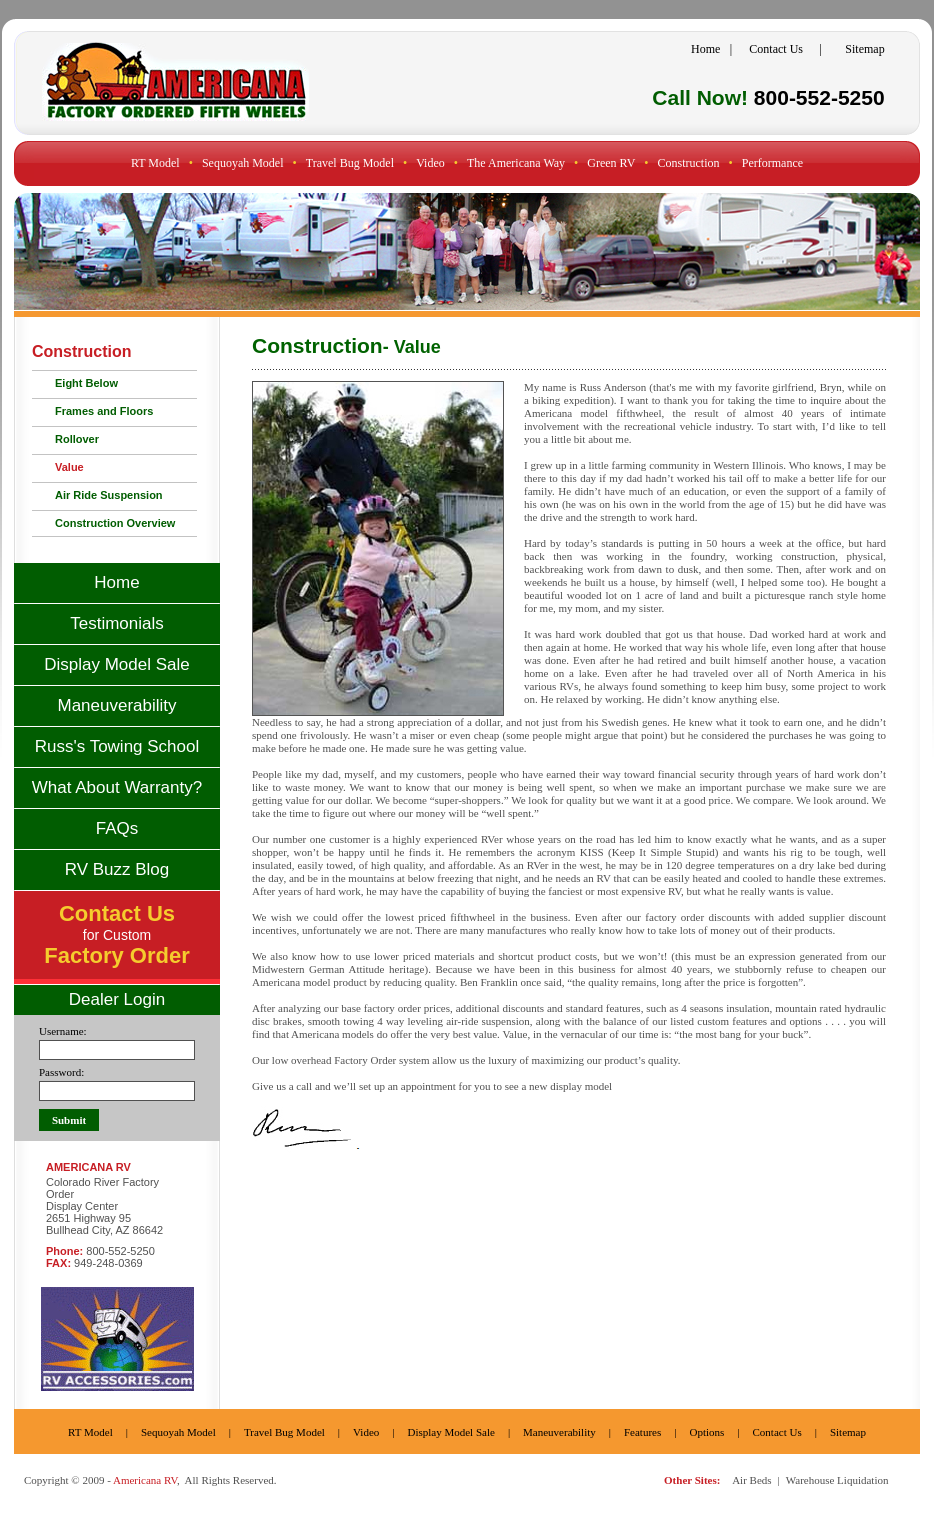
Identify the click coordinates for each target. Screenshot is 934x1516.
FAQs (117, 828)
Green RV (611, 163)
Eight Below (86, 383)
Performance (772, 163)
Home (705, 49)
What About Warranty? (117, 787)
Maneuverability (116, 705)
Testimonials (117, 623)
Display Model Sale (117, 664)
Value (69, 467)
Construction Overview (115, 523)
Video (430, 163)
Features (642, 1432)
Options (706, 1432)
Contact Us (776, 49)
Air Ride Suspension (109, 495)
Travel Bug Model (350, 163)
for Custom (117, 937)
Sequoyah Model (243, 163)
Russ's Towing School (117, 746)
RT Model (155, 163)
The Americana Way (516, 163)
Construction (689, 163)
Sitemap (864, 49)
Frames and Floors (104, 411)
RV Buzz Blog (117, 869)
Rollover (77, 439)
